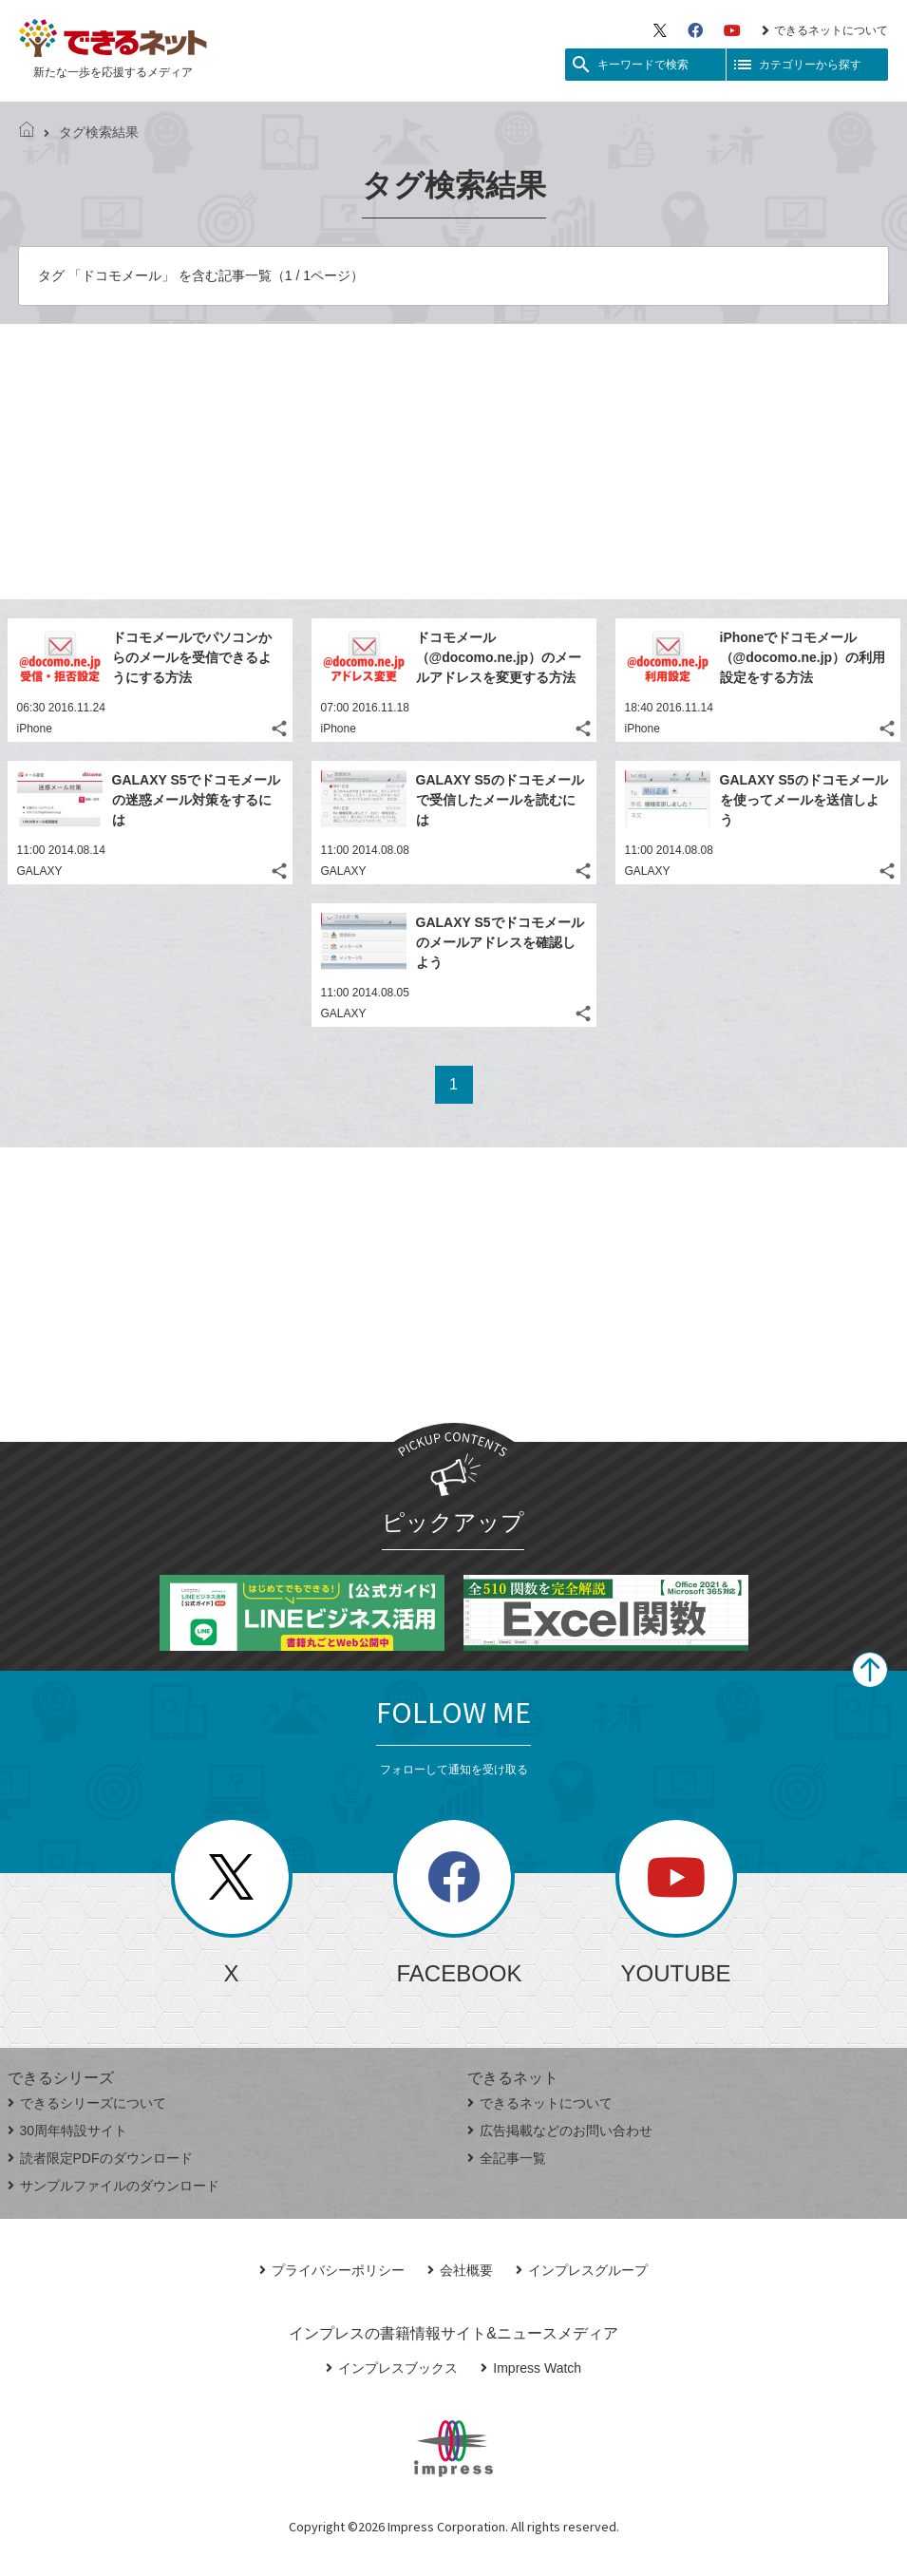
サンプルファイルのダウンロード (113, 2185)
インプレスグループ (582, 2270)
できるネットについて (825, 30)
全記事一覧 (506, 2158)
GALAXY (40, 871)
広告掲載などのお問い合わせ (559, 2130)
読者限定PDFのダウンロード (100, 2158)
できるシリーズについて (87, 2103)
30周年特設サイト (68, 2130)
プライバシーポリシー (332, 2270)
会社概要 (460, 2270)
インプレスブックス (392, 2368)
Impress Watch (531, 2368)
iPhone (34, 728)
